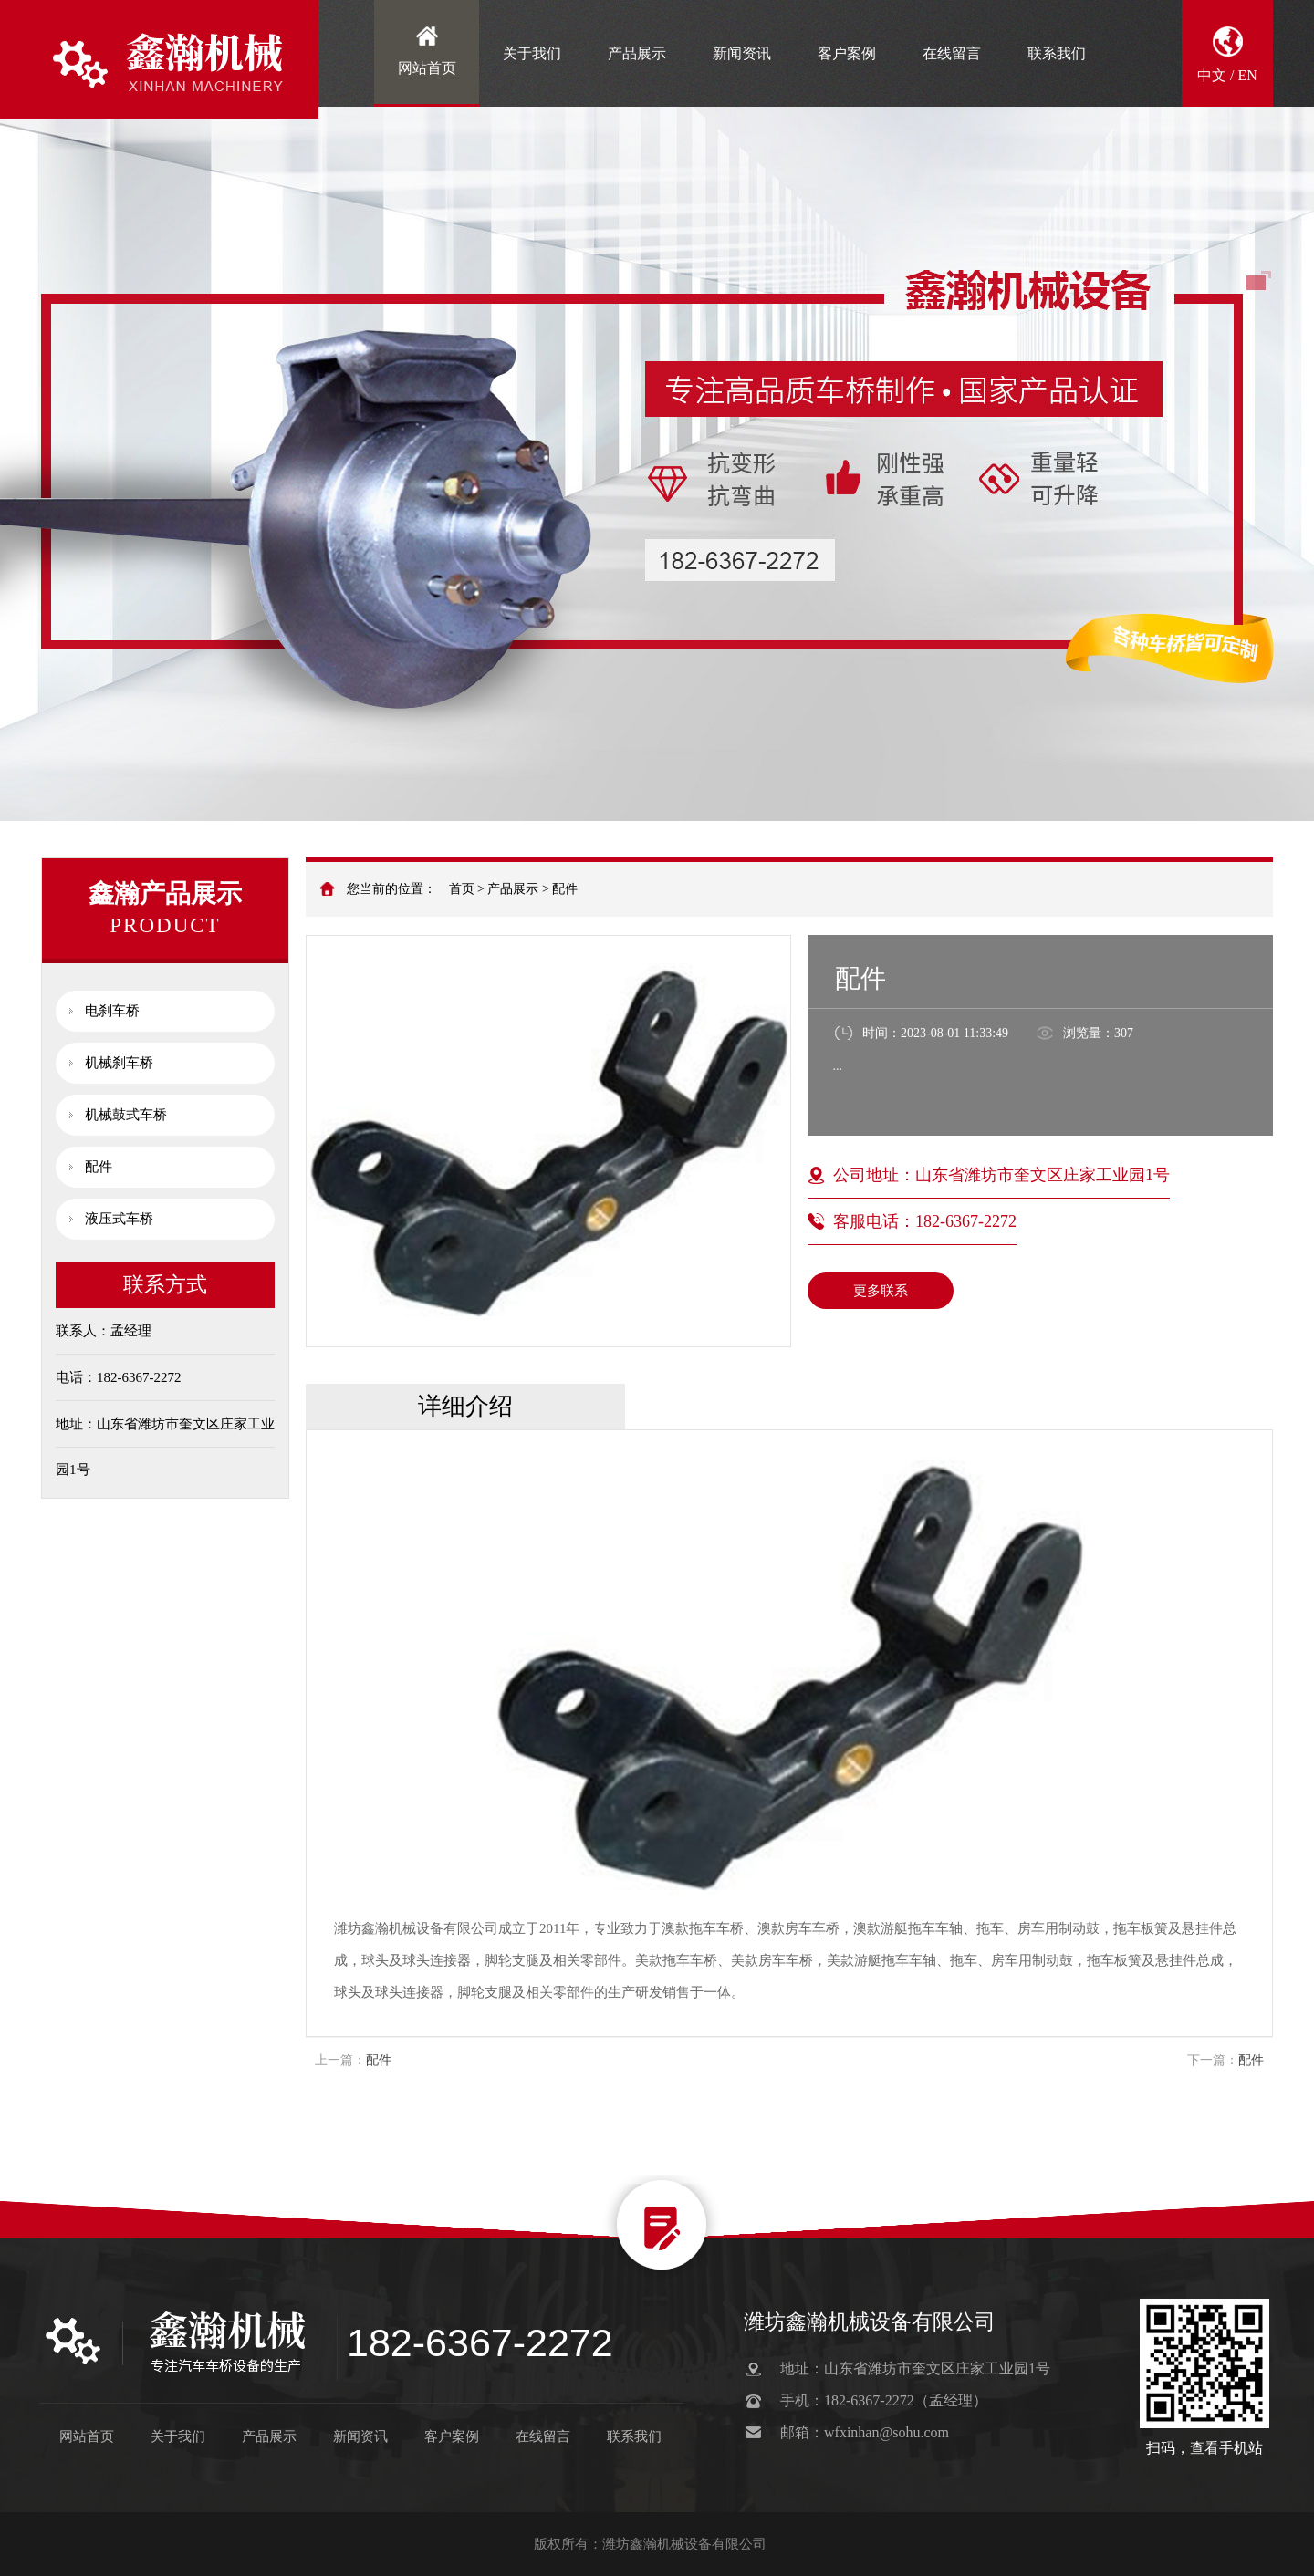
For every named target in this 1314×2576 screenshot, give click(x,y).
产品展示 (637, 53)
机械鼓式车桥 (126, 1114)
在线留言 (952, 53)
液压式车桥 (119, 1218)
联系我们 (1056, 53)
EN (1247, 75)
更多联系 (880, 1290)
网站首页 (427, 68)
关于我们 (532, 53)
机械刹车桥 (119, 1062)
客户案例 (847, 53)
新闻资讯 (742, 53)
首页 (461, 889)
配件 (565, 889)
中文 (1211, 75)
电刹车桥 (112, 1010)
